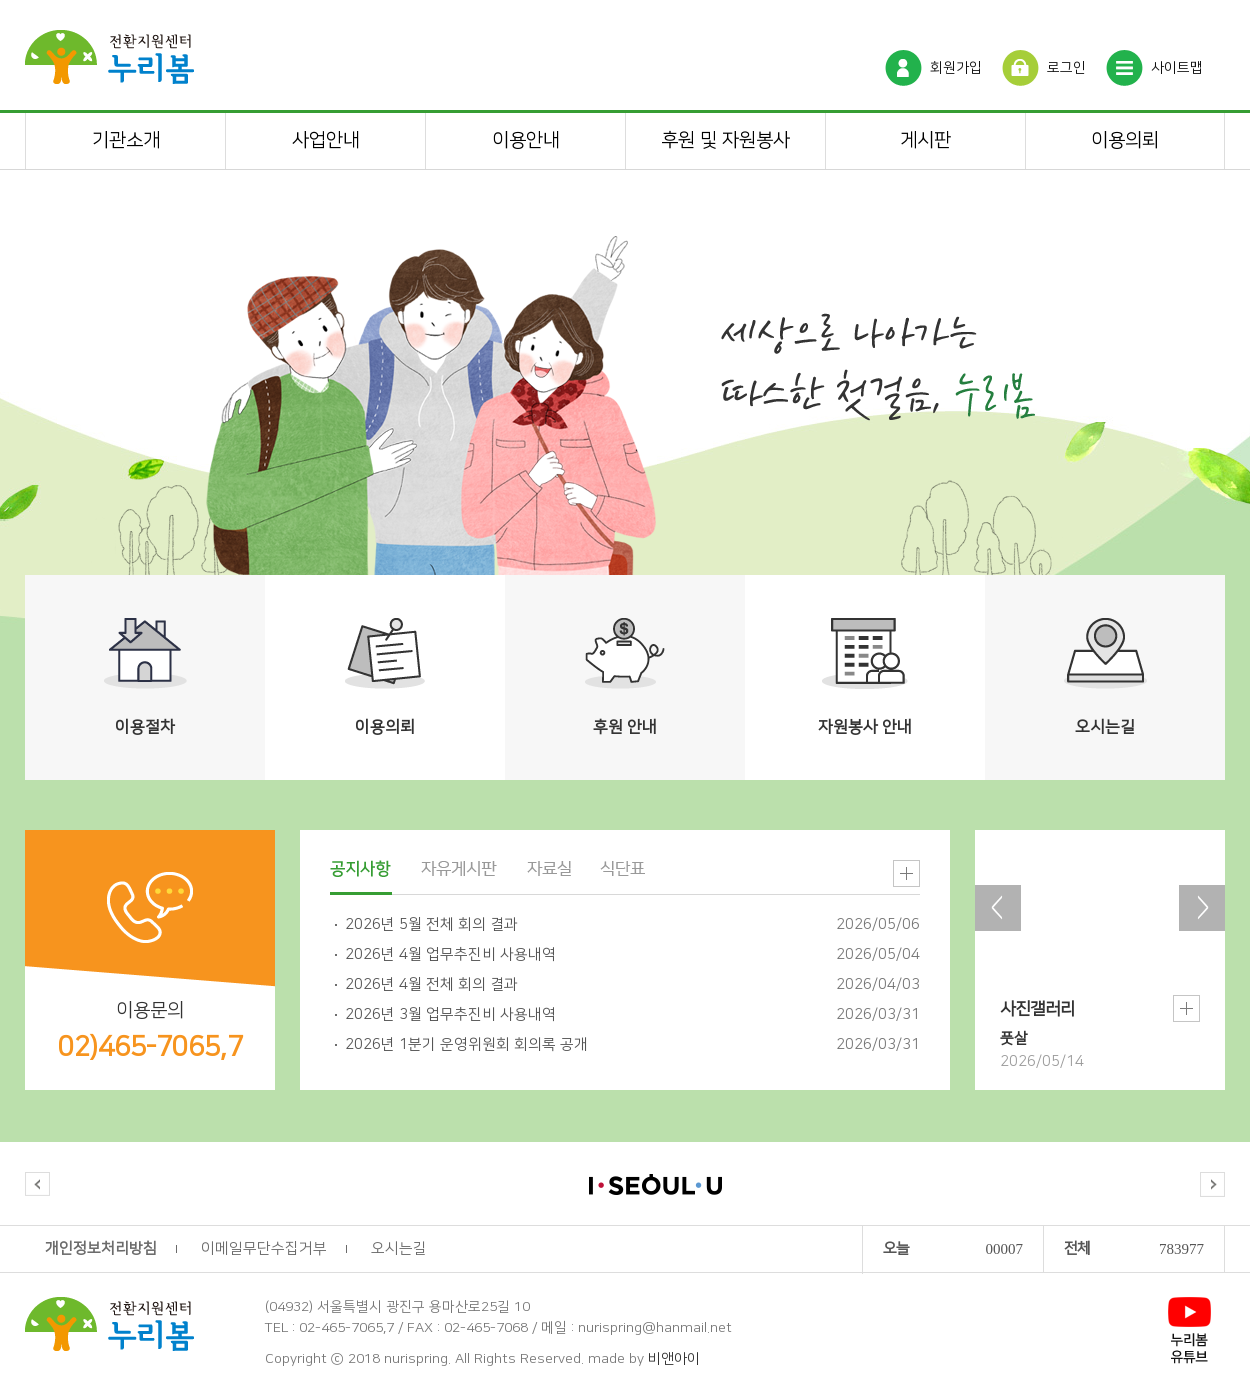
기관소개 (126, 140)
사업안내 (326, 140)
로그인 (1066, 68)
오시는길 (399, 1248)
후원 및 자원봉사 (725, 140)
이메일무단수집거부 (264, 1248)
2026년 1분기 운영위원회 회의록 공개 (466, 1044)
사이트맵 (1177, 68)
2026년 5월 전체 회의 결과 (431, 924)
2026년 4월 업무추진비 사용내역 (450, 954)
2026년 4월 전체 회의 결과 (431, 984)
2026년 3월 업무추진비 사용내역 (450, 1014)
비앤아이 (674, 1359)
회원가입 (956, 68)
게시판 (925, 140)
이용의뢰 (1125, 140)
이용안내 (526, 140)
